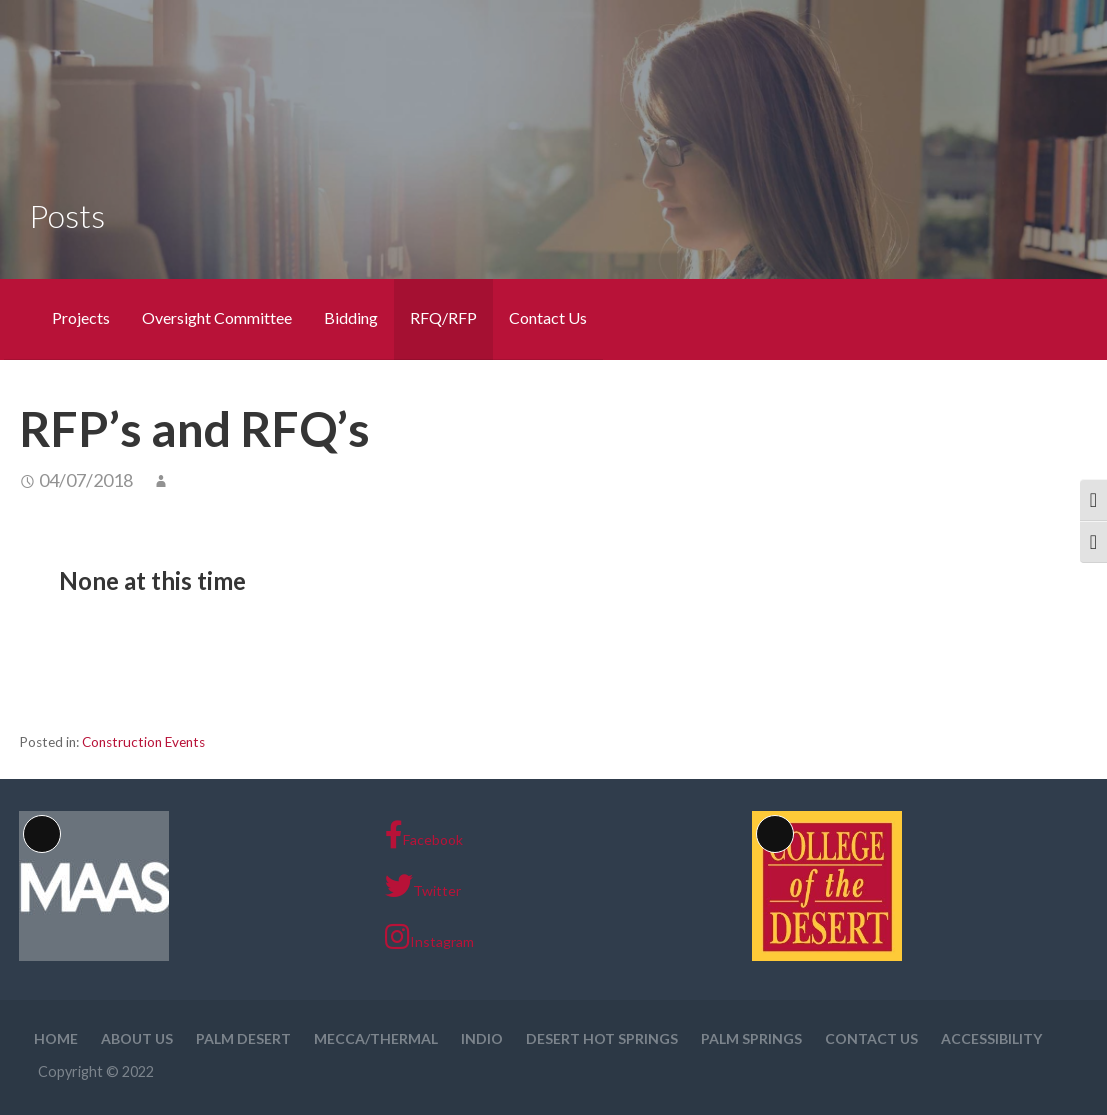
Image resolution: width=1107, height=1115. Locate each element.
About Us (137, 1038)
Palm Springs (751, 1038)
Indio (482, 1038)
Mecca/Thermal (376, 1038)
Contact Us (548, 317)
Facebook (424, 835)
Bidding (351, 317)
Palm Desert (243, 1038)
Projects (81, 317)
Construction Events (143, 742)
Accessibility (991, 1038)
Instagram (429, 937)
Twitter (423, 886)
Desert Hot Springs (602, 1038)
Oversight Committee (217, 317)
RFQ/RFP (443, 317)
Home (56, 1038)
